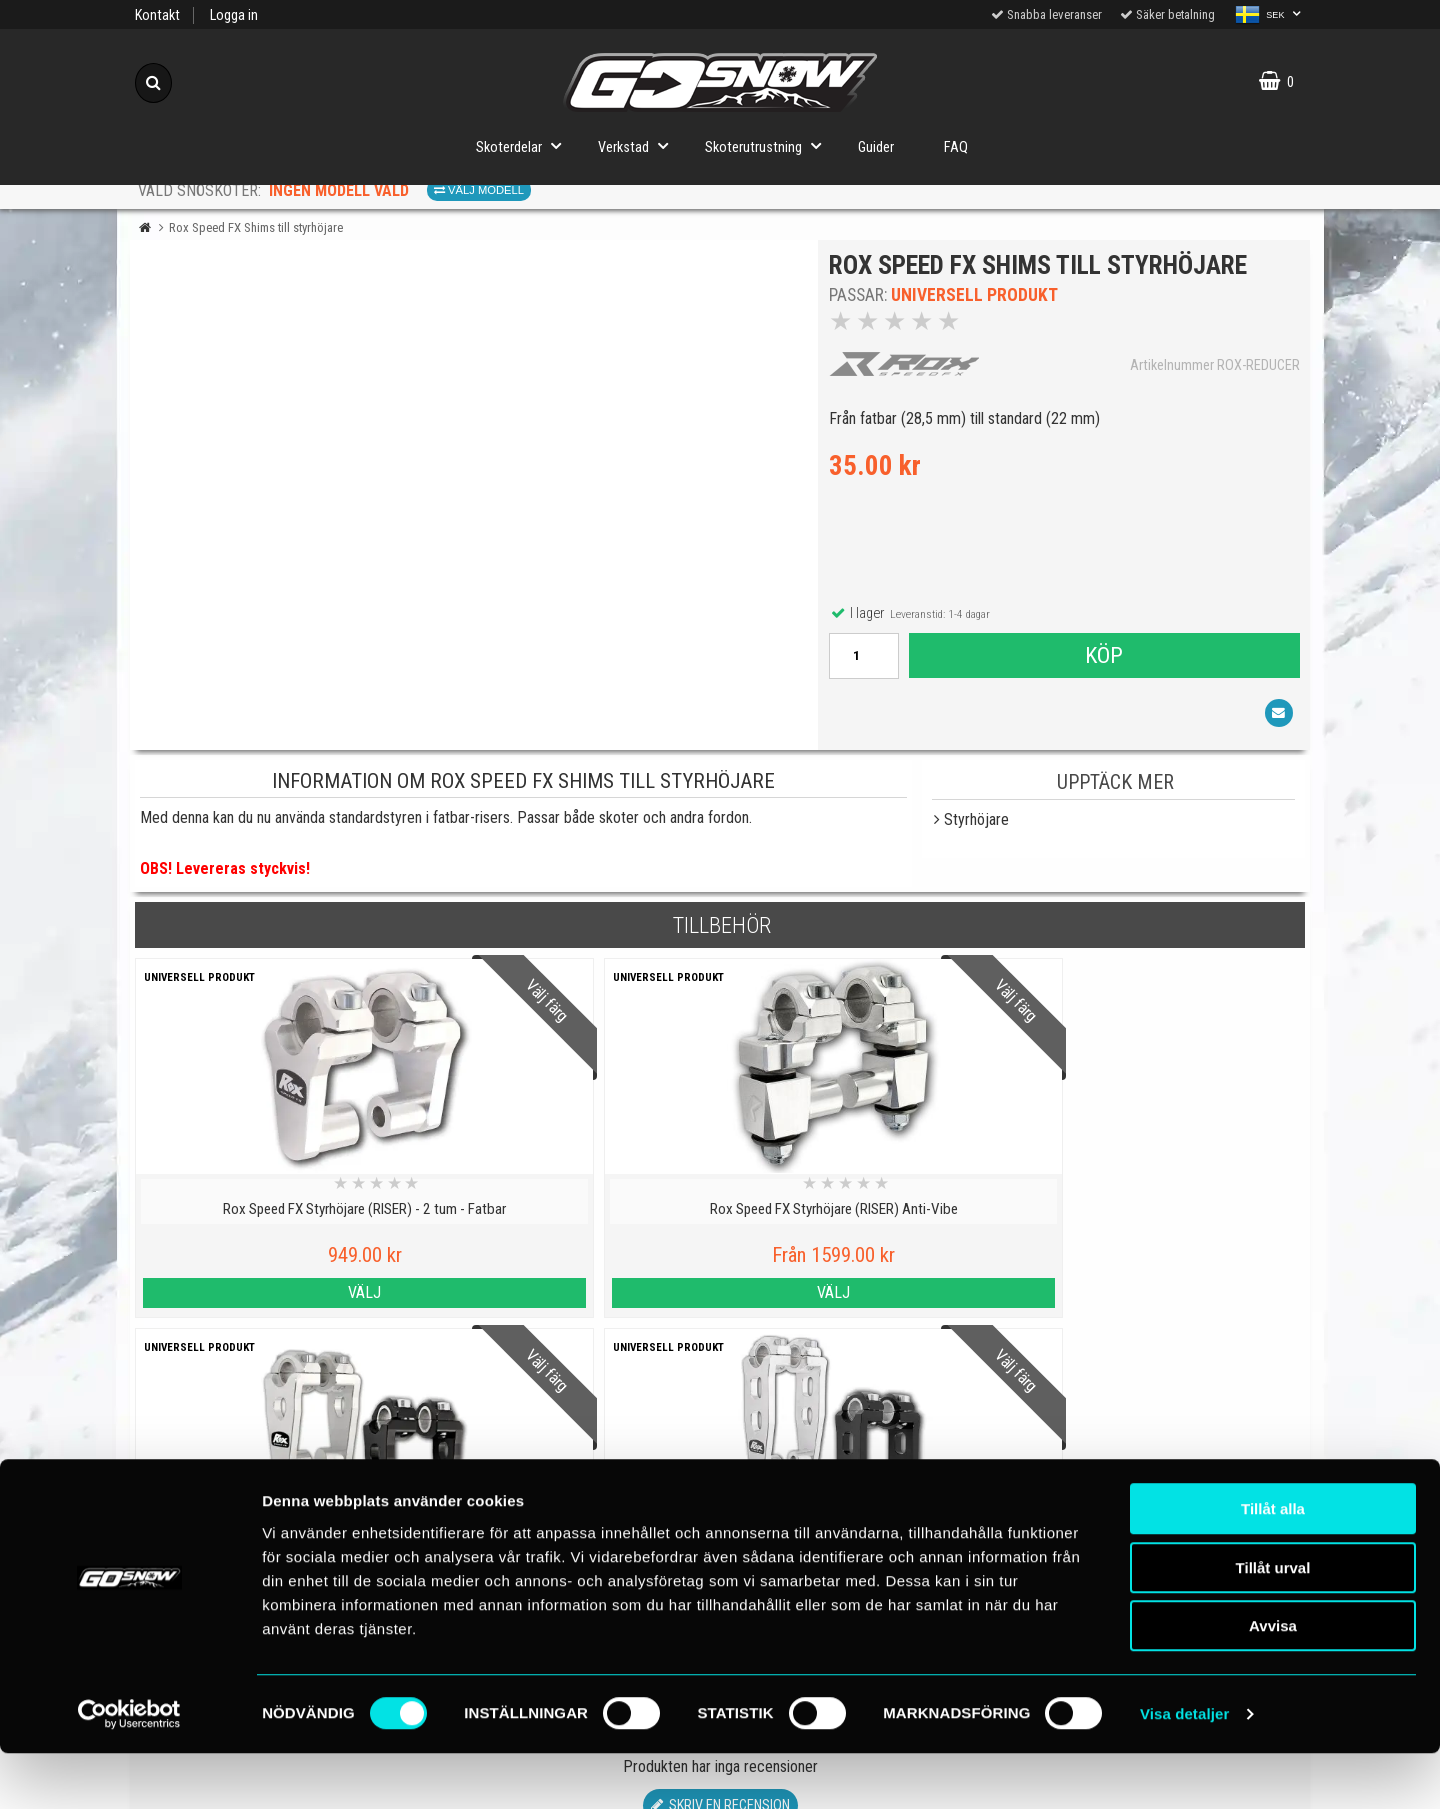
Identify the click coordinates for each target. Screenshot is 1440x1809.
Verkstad (639, 145)
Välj (277, 1292)
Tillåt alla (1273, 1564)
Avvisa (1273, 1681)
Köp (1103, 660)
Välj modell (479, 190)
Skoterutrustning (769, 145)
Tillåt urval (1273, 1623)
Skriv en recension (720, 1435)
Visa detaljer (1184, 1769)
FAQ (956, 147)
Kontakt (157, 15)
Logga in (234, 15)
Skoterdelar (524, 145)
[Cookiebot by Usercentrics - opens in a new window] (129, 1770)
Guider (876, 147)
